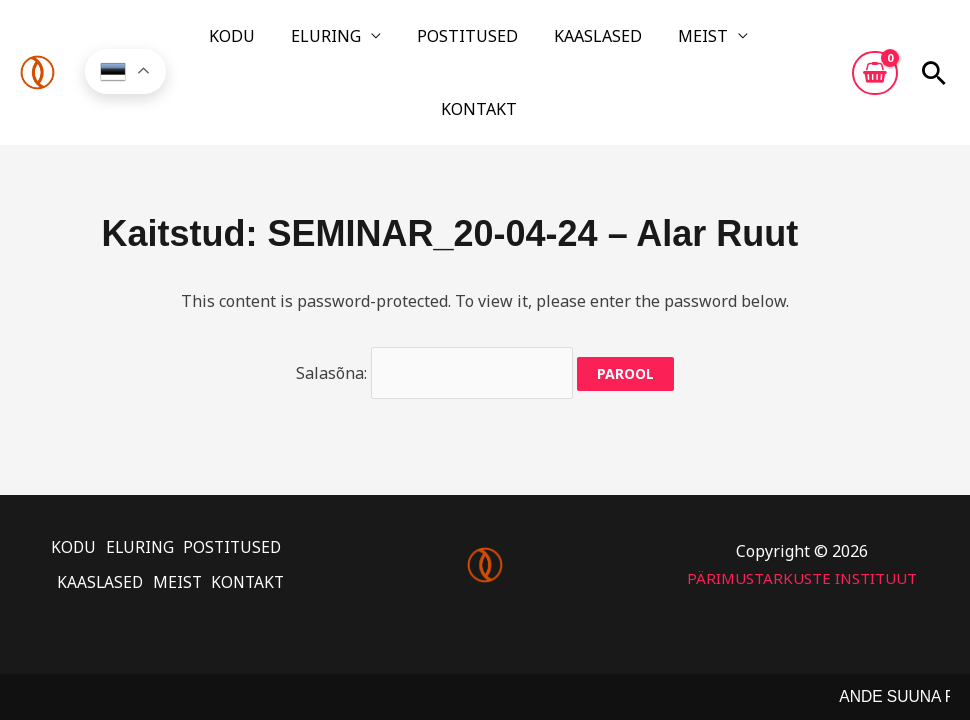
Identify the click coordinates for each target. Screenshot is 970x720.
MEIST (624, 43)
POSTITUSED (428, 43)
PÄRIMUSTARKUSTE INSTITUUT (801, 504)
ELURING (307, 43)
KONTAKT (723, 43)
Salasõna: (435, 310)
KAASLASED (539, 43)
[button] (934, 43)
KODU (233, 43)
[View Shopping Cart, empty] (875, 43)
